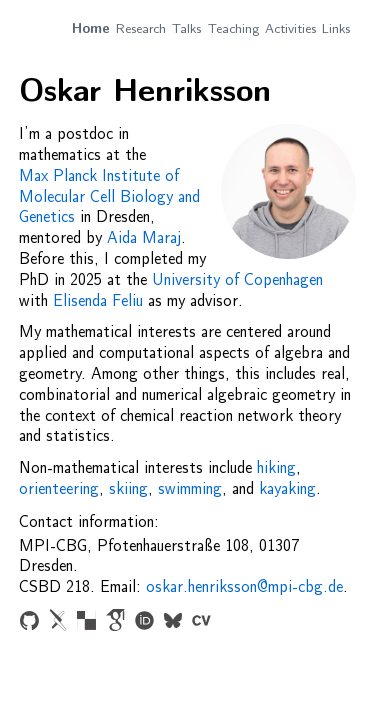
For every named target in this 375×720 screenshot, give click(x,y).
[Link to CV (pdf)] (201, 623)
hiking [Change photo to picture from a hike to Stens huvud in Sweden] (276, 468)
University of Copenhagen (237, 280)
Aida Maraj (144, 238)
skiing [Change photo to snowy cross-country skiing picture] (128, 489)
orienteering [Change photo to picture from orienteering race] (59, 489)
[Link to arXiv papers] (57, 623)
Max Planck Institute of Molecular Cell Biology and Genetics (109, 197)
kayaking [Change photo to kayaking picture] (287, 489)
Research (141, 28)
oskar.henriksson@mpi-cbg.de (244, 587)
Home (91, 29)
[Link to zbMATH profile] (86, 623)
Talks (186, 28)
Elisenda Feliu (98, 301)
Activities (290, 28)
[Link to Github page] (29, 623)
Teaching (233, 28)
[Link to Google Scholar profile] (115, 622)
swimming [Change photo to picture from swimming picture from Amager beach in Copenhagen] (190, 489)
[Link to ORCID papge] (144, 623)
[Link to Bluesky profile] (172, 623)
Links (336, 28)
